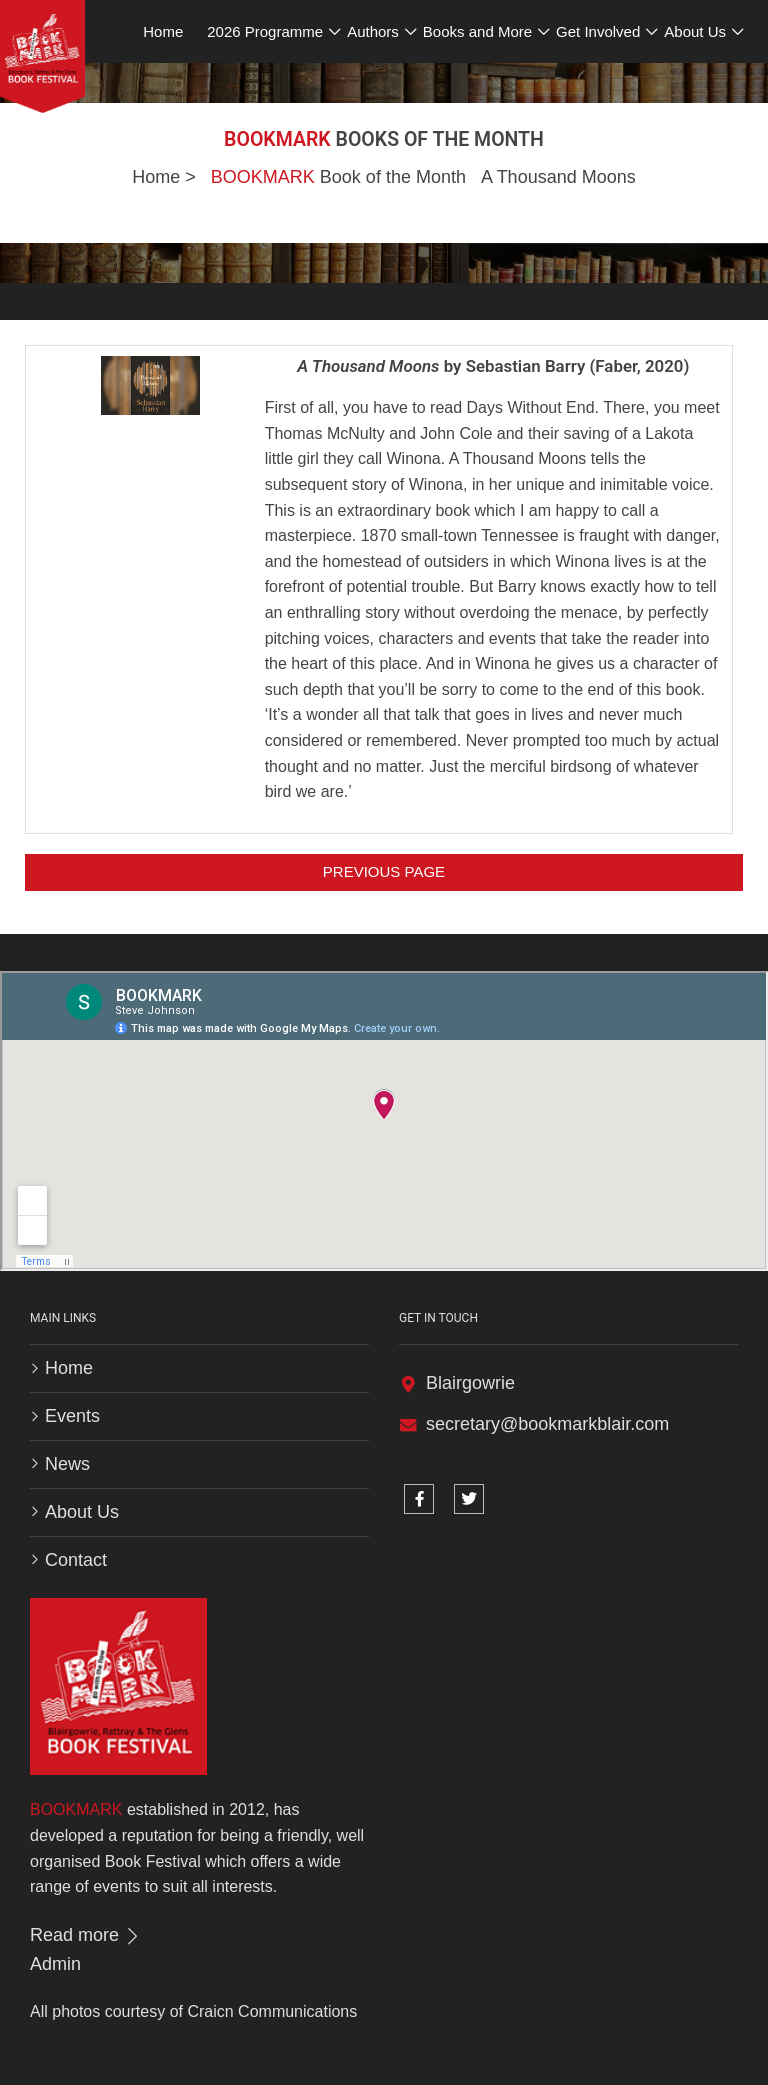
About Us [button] (695, 31)
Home (156, 177)
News (67, 1464)
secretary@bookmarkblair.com (547, 1424)
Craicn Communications (272, 2011)
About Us (82, 1512)
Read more (86, 1935)
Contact (76, 1560)
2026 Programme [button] (265, 31)
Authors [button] (373, 31)
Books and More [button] (477, 31)
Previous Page (384, 871)
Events (72, 1416)
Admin (55, 1964)
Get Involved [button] (598, 31)
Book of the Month (338, 177)
